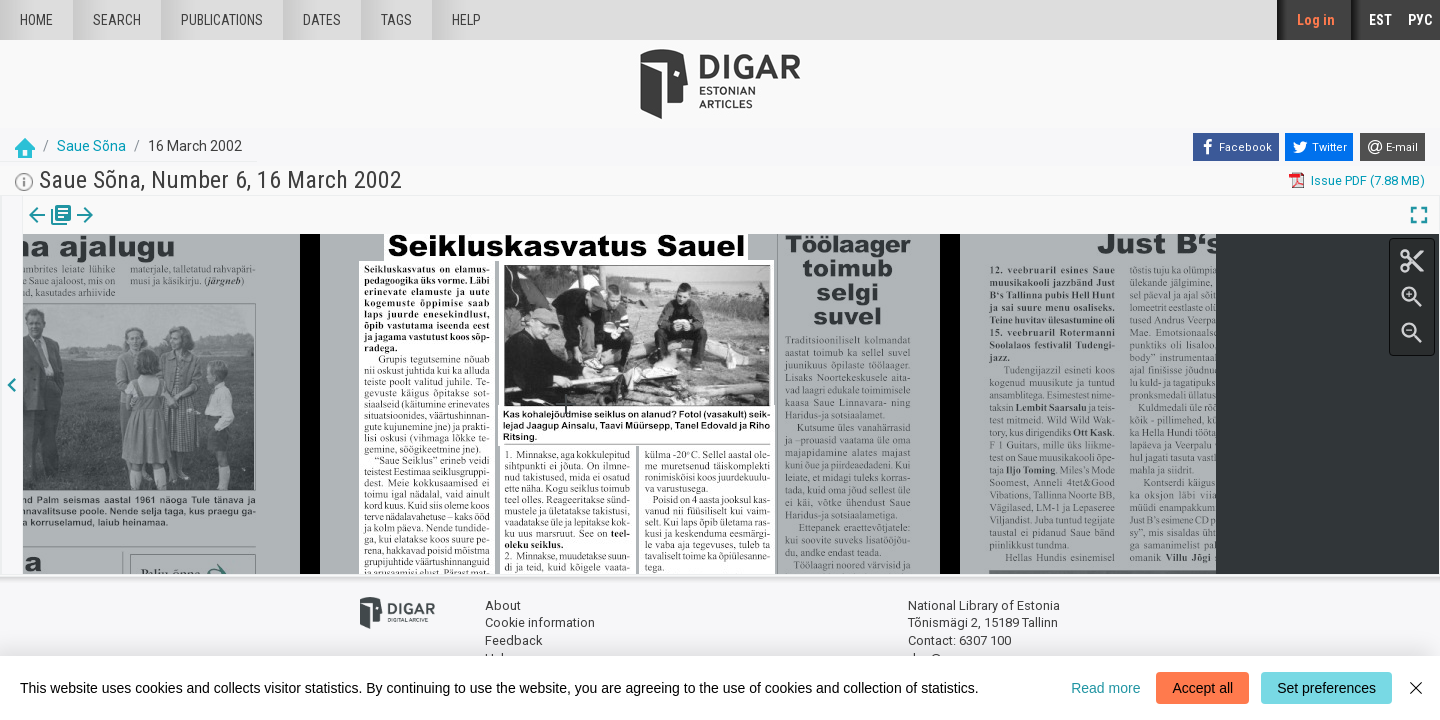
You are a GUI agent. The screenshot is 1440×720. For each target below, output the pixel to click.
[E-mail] (1392, 147)
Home (36, 20)
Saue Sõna (91, 146)
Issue (35, 229)
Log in (1316, 20)
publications (222, 20)
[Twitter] (1319, 147)
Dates (322, 20)
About (503, 605)
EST (1380, 20)
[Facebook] (1236, 147)
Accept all (1202, 688)
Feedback (513, 640)
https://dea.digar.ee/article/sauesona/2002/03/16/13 (176, 284)
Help (466, 20)
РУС (1420, 20)
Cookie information (540, 622)
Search (117, 20)
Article (106, 229)
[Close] (1416, 688)
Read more (1105, 688)
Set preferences (1326, 688)
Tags (396, 20)
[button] (134, 229)
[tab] (35, 229)
